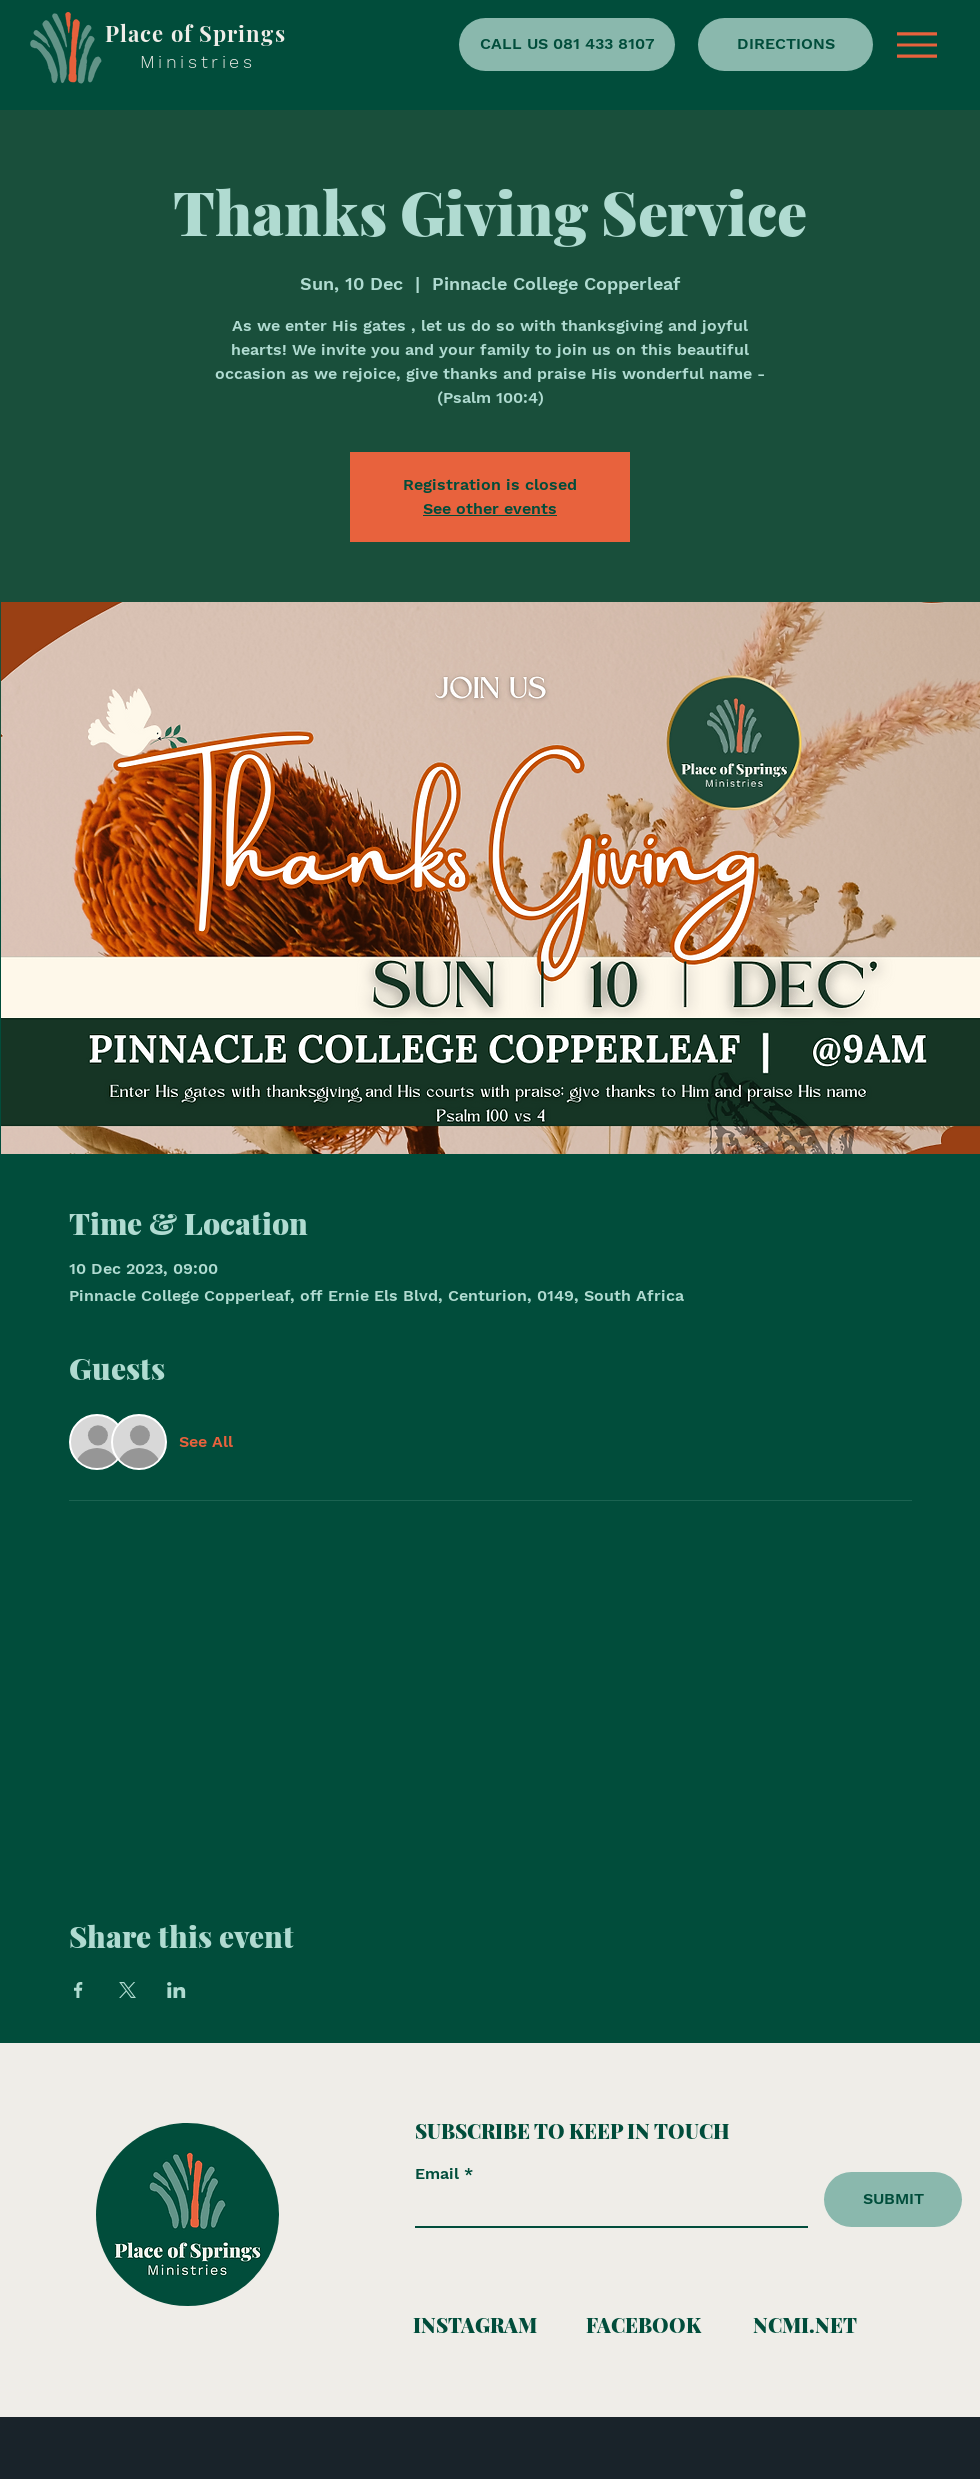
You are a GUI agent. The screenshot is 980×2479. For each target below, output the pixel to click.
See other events (490, 508)
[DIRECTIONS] (785, 44)
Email (439, 2174)
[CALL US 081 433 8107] (567, 44)
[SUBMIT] (893, 2199)
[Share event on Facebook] (78, 1990)
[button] (917, 45)
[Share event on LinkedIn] (176, 1990)
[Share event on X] (127, 1990)
